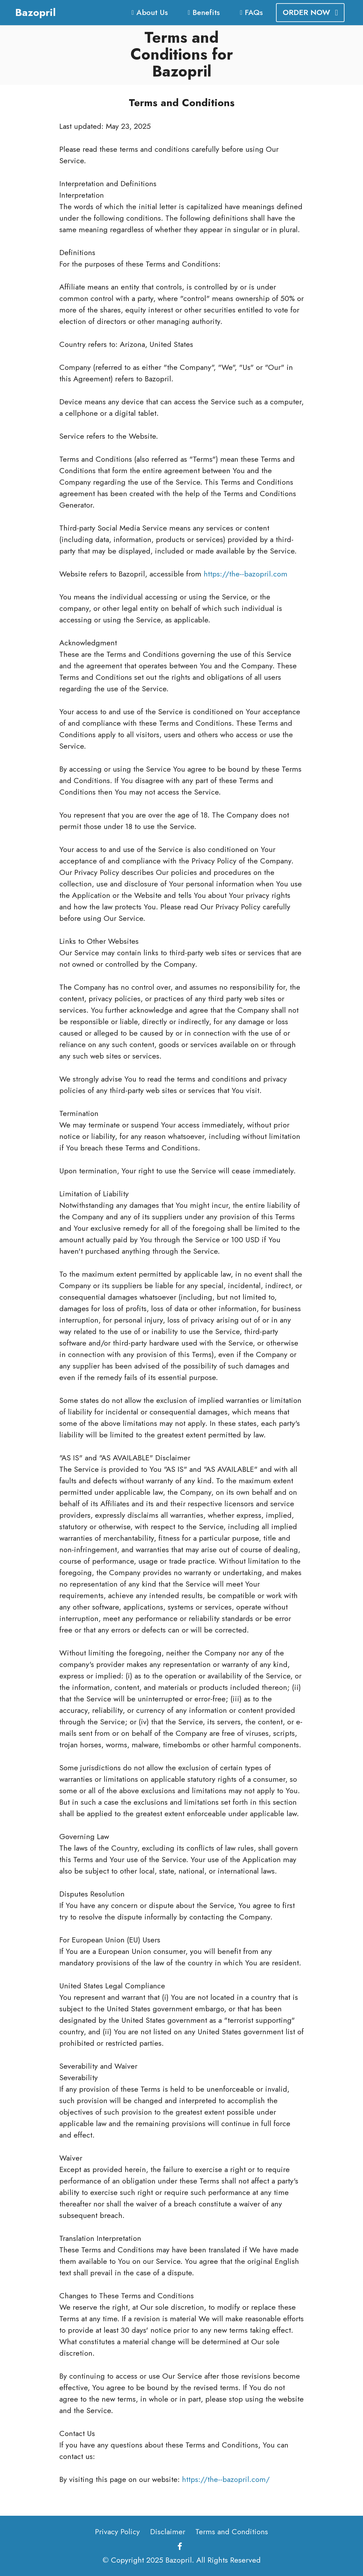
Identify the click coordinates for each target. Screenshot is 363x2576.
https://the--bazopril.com (245, 573)
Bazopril (35, 12)
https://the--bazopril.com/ (226, 2479)
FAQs (251, 12)
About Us (149, 12)
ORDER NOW (310, 12)
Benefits (204, 12)
